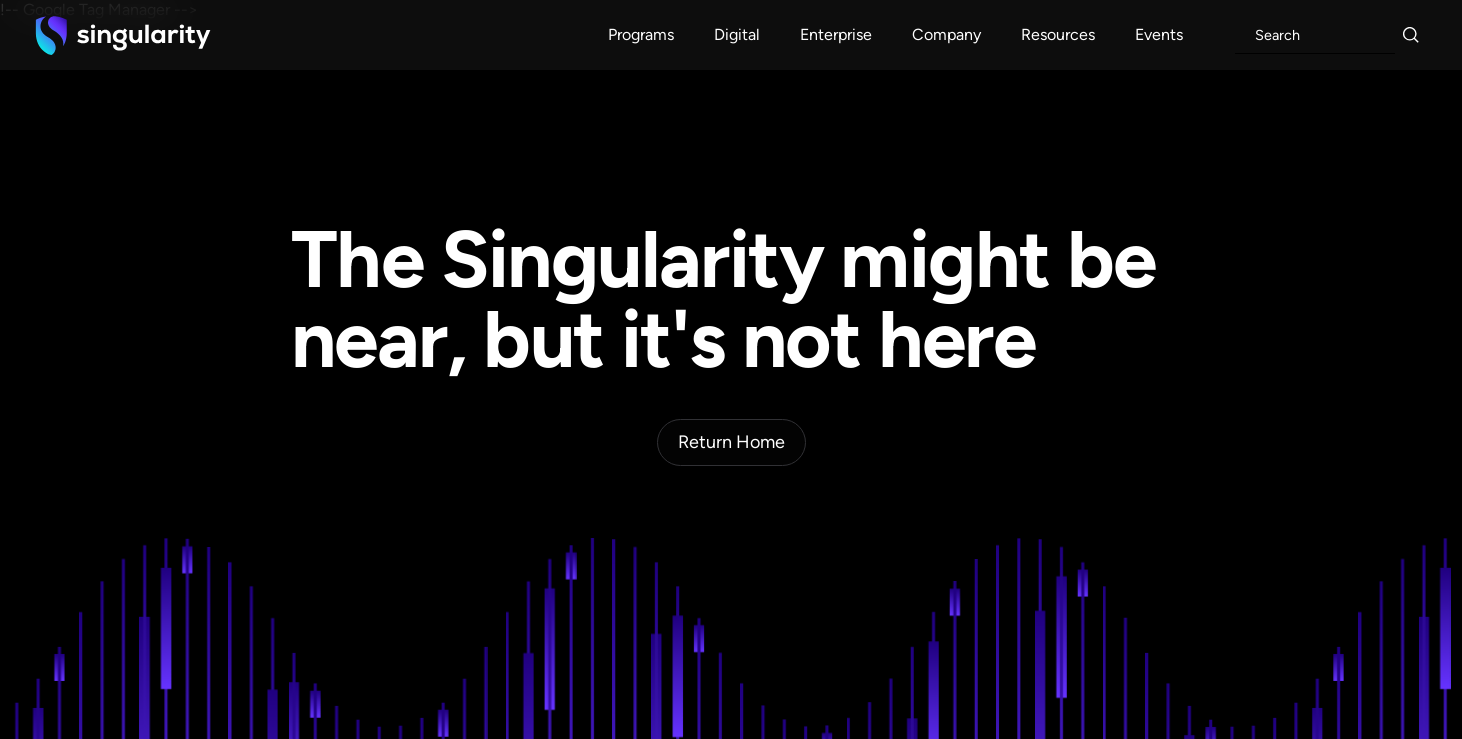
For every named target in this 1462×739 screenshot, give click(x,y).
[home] (123, 35)
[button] (641, 35)
